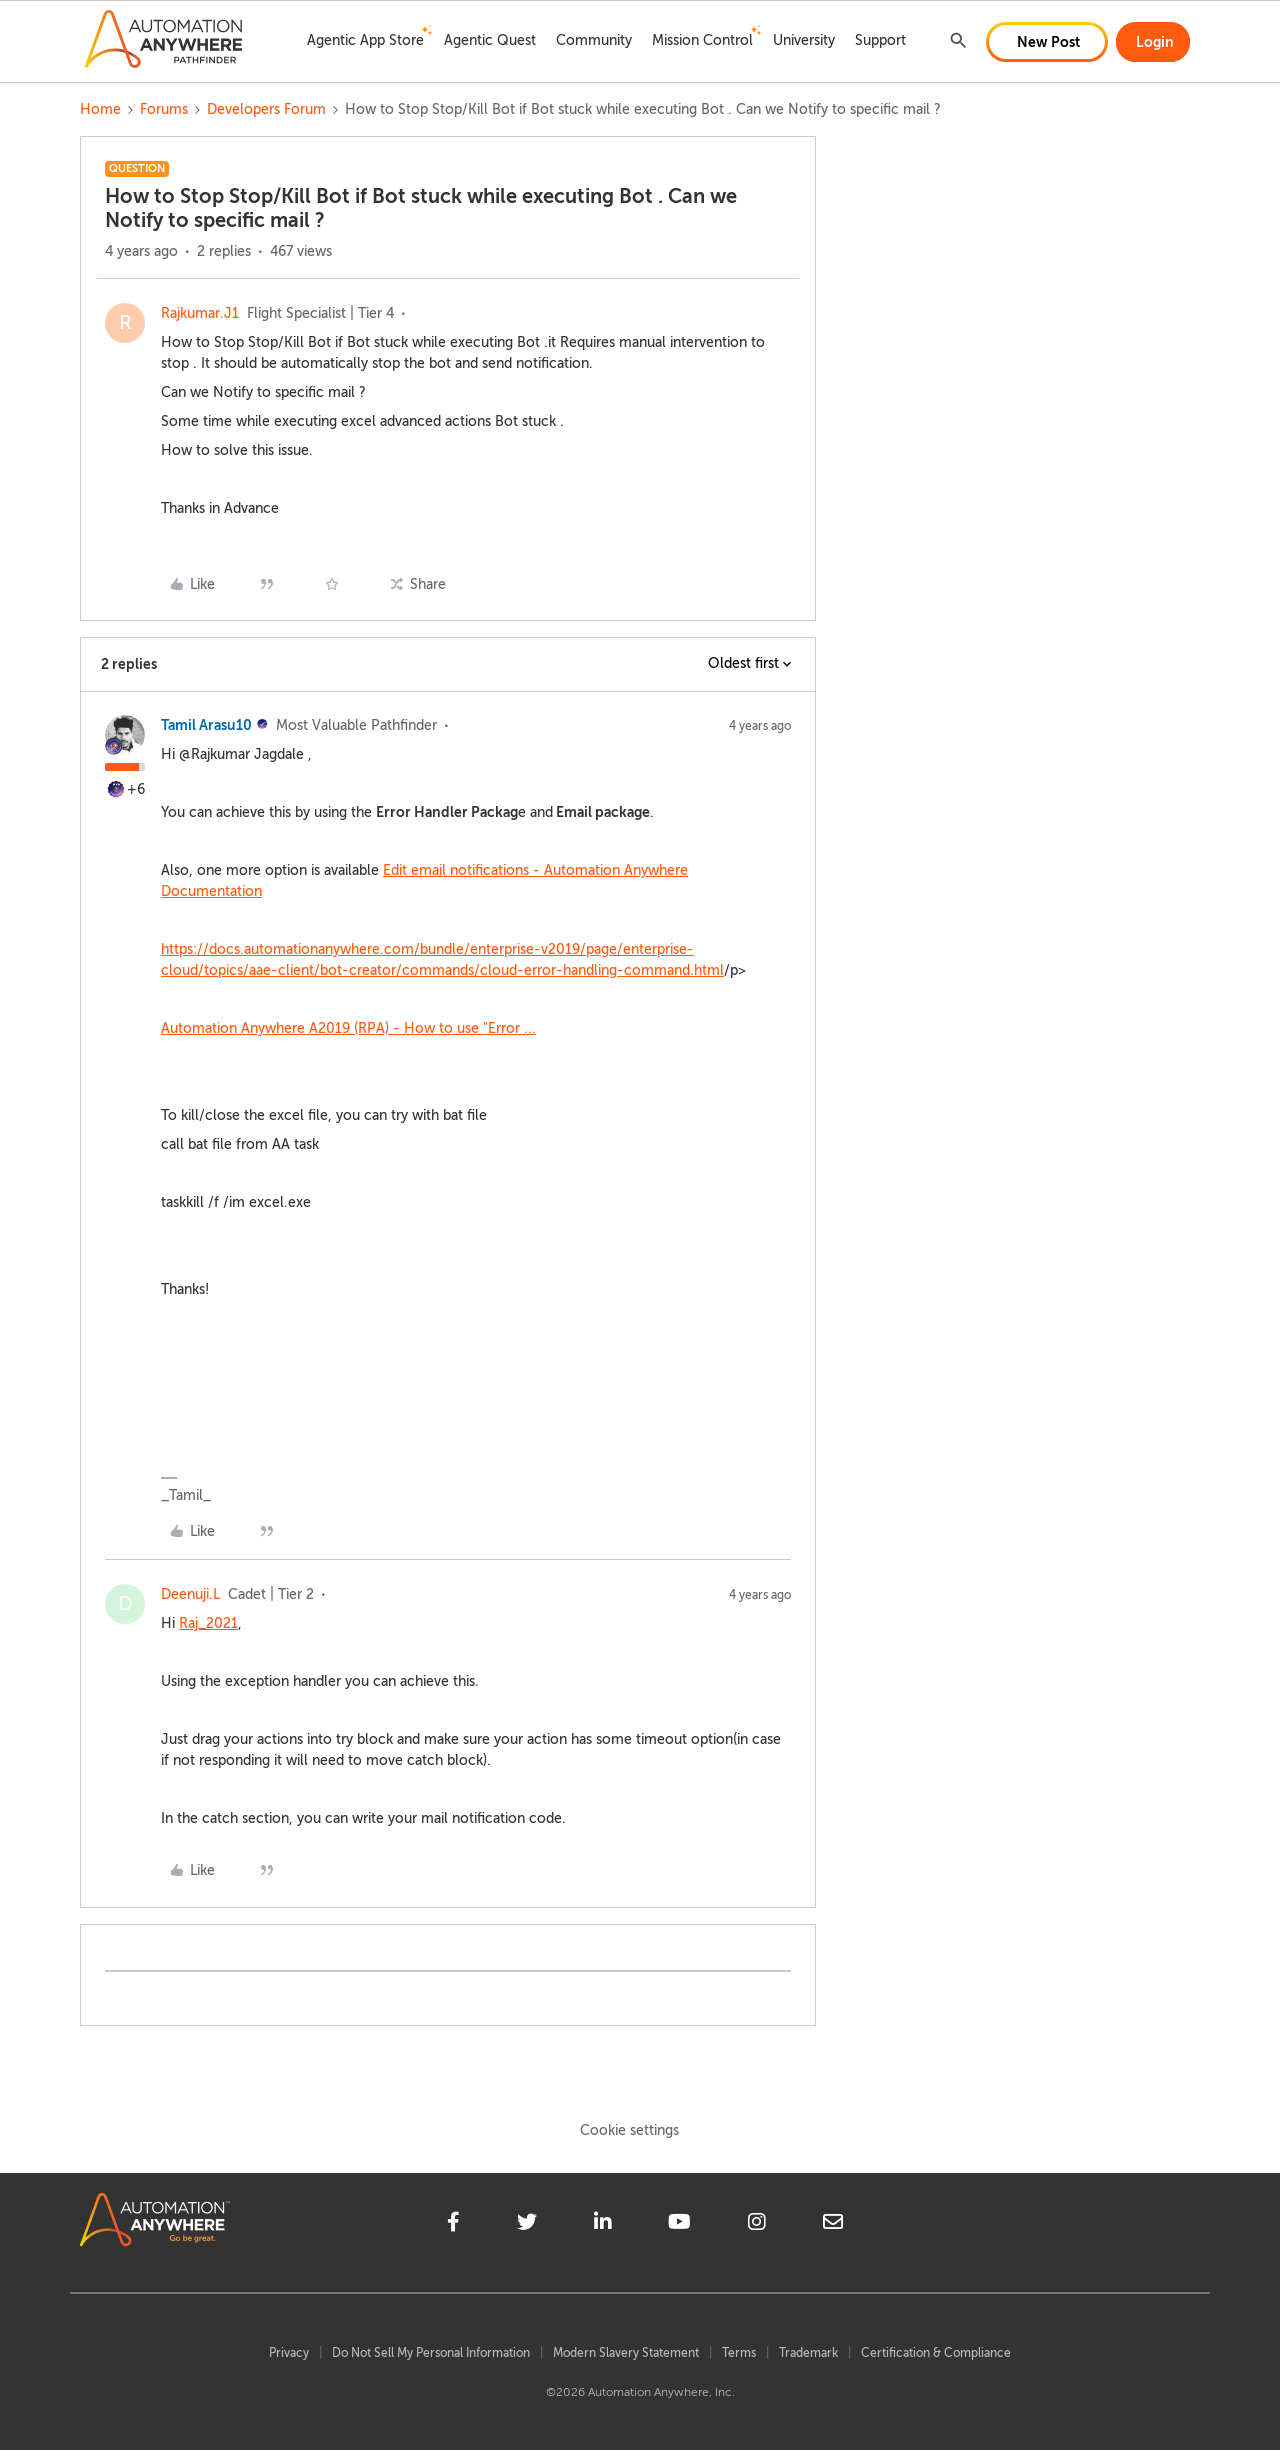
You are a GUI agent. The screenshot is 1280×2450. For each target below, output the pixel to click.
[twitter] (527, 2225)
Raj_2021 (208, 1623)
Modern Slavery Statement (626, 2353)
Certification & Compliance (936, 2353)
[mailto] (833, 2225)
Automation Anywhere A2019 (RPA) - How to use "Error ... (348, 1028)
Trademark (808, 2353)
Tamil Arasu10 (206, 725)
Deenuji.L (190, 1594)
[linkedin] (603, 2225)
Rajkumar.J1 (200, 313)
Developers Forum (266, 109)
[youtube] (679, 2225)
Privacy (289, 2353)
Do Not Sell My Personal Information (431, 2353)
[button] (1047, 42)
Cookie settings (629, 2130)
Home (100, 109)
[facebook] (453, 2225)
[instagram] (757, 2225)
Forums (164, 109)
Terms (739, 2353)
